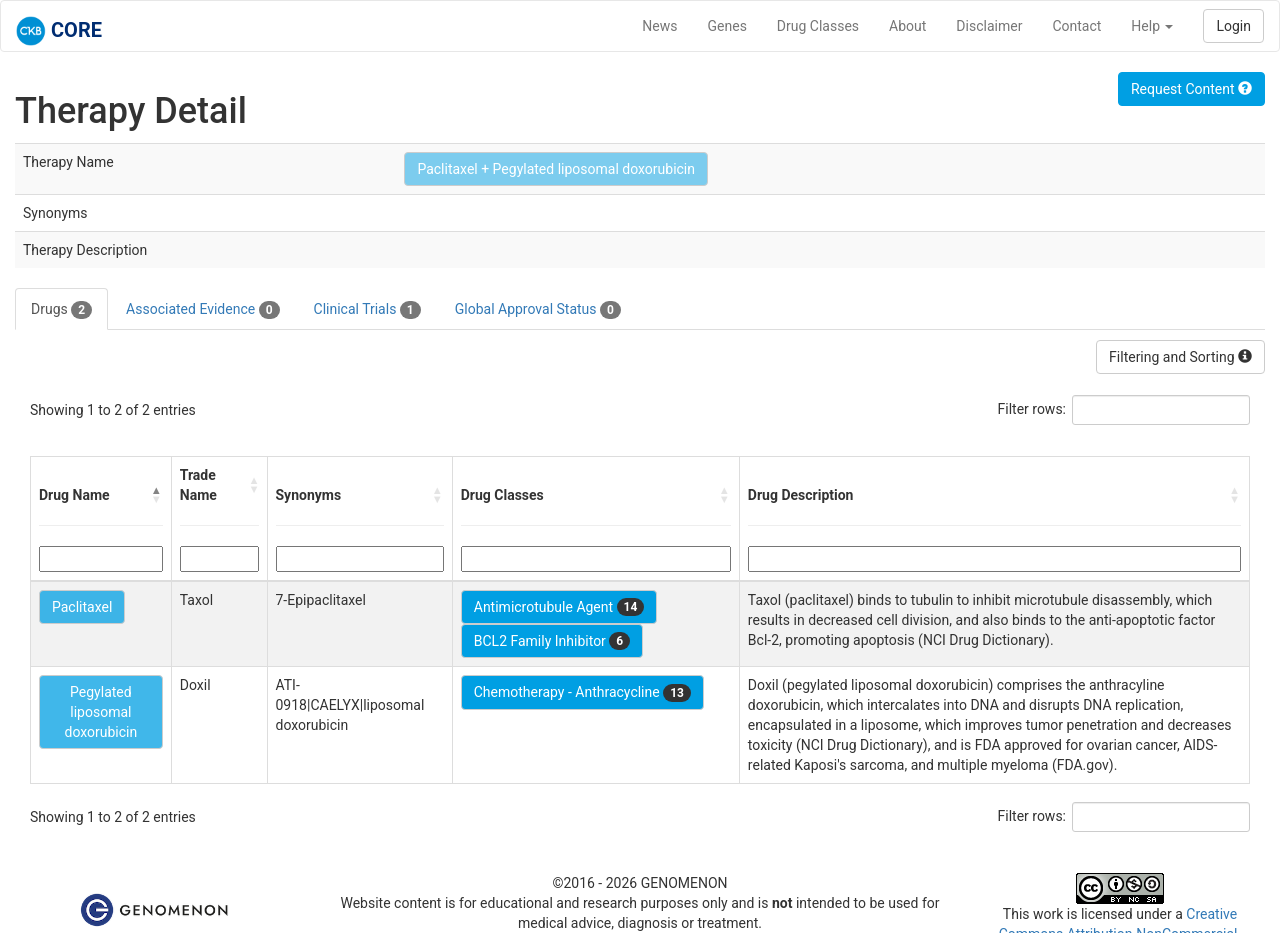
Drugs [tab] (61, 310)
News (659, 26)
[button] (157, 495)
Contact (1076, 26)
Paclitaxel (82, 607)
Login (1233, 26)
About (907, 26)
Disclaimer (989, 26)
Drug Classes (818, 26)
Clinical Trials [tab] (367, 310)
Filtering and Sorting (1180, 357)
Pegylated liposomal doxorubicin (101, 712)
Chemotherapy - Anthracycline (582, 693)
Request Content (1191, 89)
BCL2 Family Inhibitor (552, 641)
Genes (727, 26)
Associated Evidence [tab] (202, 310)
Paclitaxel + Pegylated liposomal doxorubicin (556, 169)
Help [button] (1152, 26)
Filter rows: (1032, 409)
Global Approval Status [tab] (538, 310)
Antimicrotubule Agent (559, 607)
